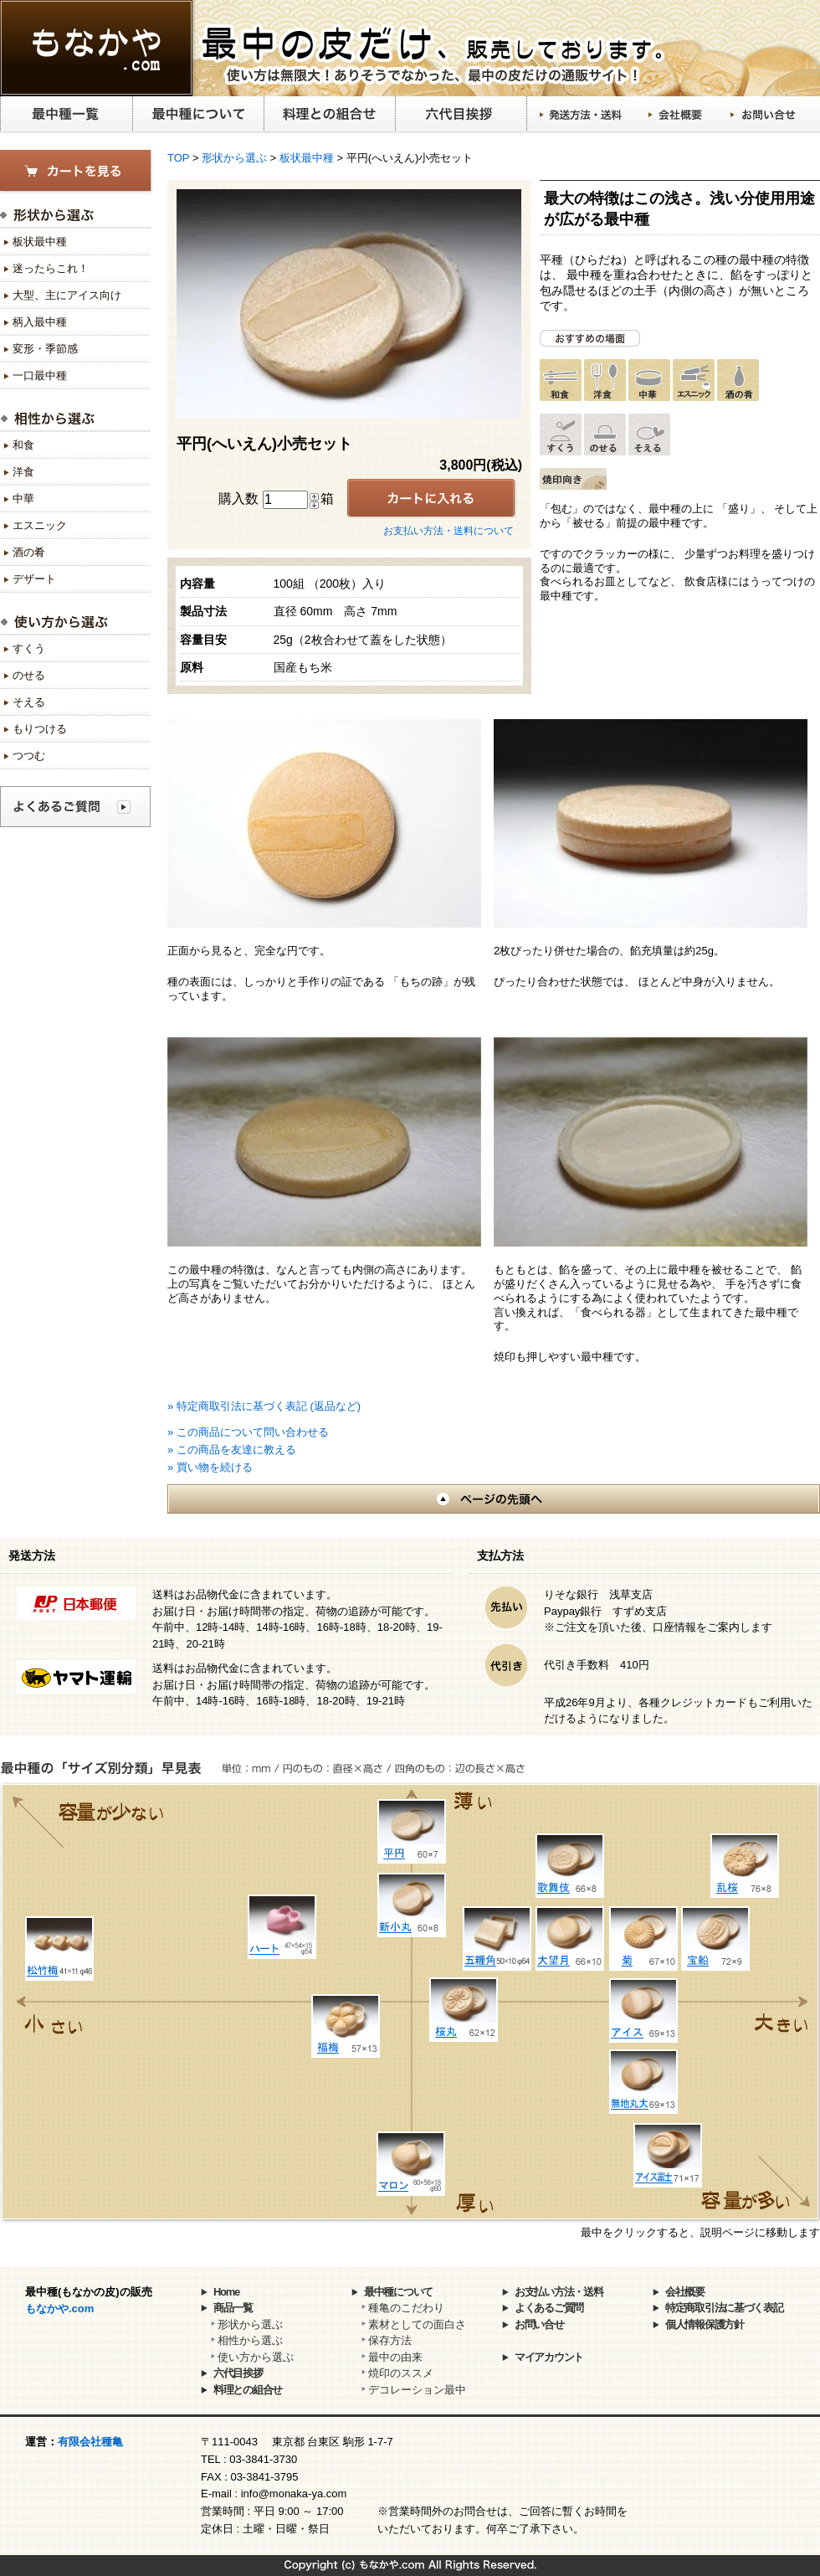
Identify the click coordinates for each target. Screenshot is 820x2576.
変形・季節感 (45, 348)
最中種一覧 (66, 114)
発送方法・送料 (581, 114)
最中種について (198, 114)
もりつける (40, 728)
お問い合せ (764, 114)
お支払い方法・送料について (448, 531)
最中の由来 (395, 2357)
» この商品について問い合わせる (248, 1432)
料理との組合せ (329, 114)
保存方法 (390, 2340)
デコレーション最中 (417, 2389)
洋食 (23, 471)
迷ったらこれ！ (51, 268)
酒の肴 (29, 552)
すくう (29, 648)
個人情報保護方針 (704, 2324)
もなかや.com (59, 2308)
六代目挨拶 (461, 114)
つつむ (29, 755)
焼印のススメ (400, 2373)
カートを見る (77, 172)
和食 (23, 445)
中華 (23, 498)
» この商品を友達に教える (231, 1449)
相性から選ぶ (250, 2340)
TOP (178, 158)
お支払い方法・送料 (558, 2291)
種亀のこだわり (406, 2307)
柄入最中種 (40, 322)
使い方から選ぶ (256, 2357)
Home (226, 2291)
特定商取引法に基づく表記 (723, 2307)
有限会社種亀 (90, 2441)
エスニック (40, 525)
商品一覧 (233, 2307)
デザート (34, 579)
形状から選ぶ (234, 158)
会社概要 (676, 114)
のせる (29, 675)
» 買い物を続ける (210, 1467)
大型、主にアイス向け (67, 295)
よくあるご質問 (549, 2307)
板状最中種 (306, 158)
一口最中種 (40, 375)
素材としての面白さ (417, 2324)
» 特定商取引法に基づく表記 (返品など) (264, 1406)
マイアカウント (549, 2357)
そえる (29, 702)
